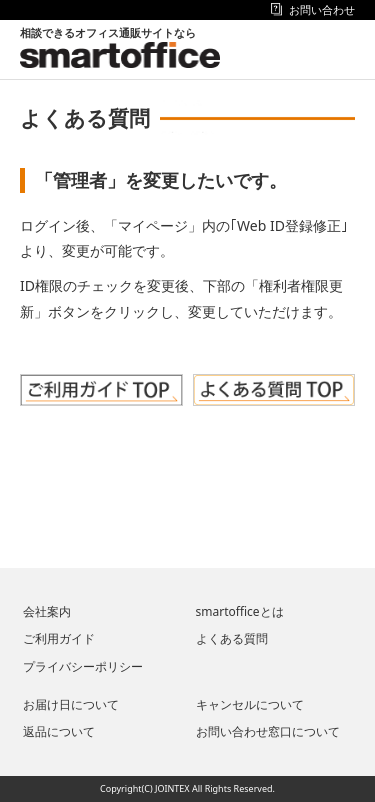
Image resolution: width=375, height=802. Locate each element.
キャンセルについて (250, 704)
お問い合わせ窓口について (268, 731)
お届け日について (71, 704)
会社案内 (47, 611)
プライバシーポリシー (83, 666)
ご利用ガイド (59, 638)
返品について (59, 731)
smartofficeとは (240, 611)
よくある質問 (232, 638)
